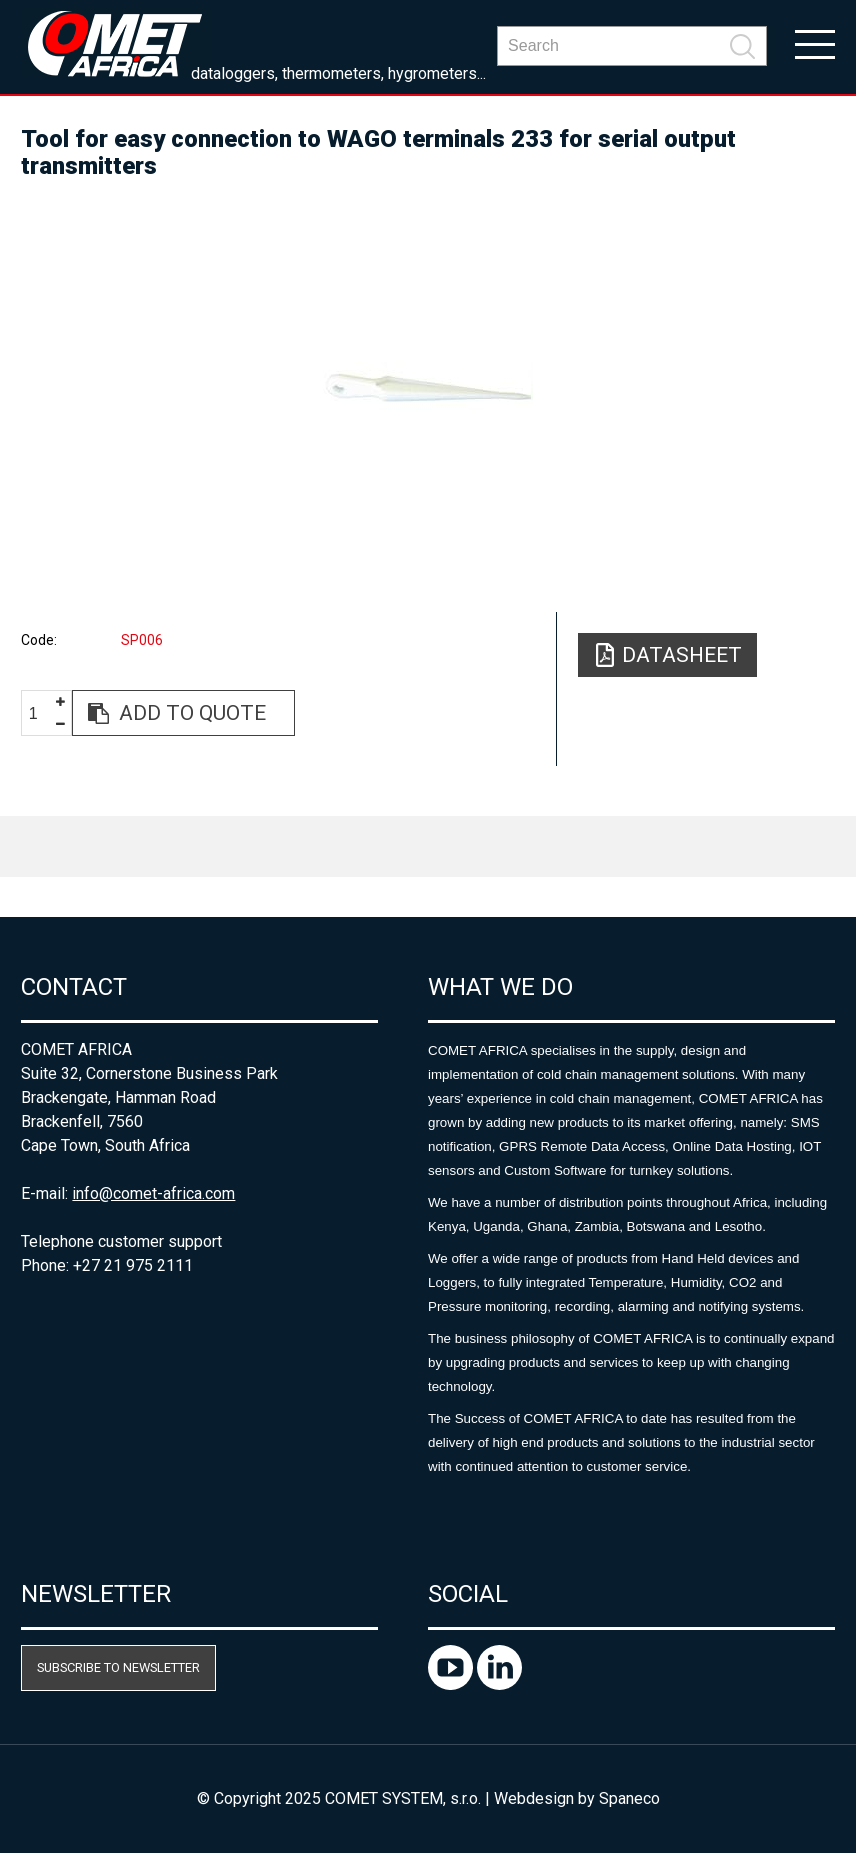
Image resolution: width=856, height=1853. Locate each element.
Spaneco (629, 1798)
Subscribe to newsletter (118, 1667)
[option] (427, 387)
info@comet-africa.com (153, 1193)
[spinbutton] (41, 713)
